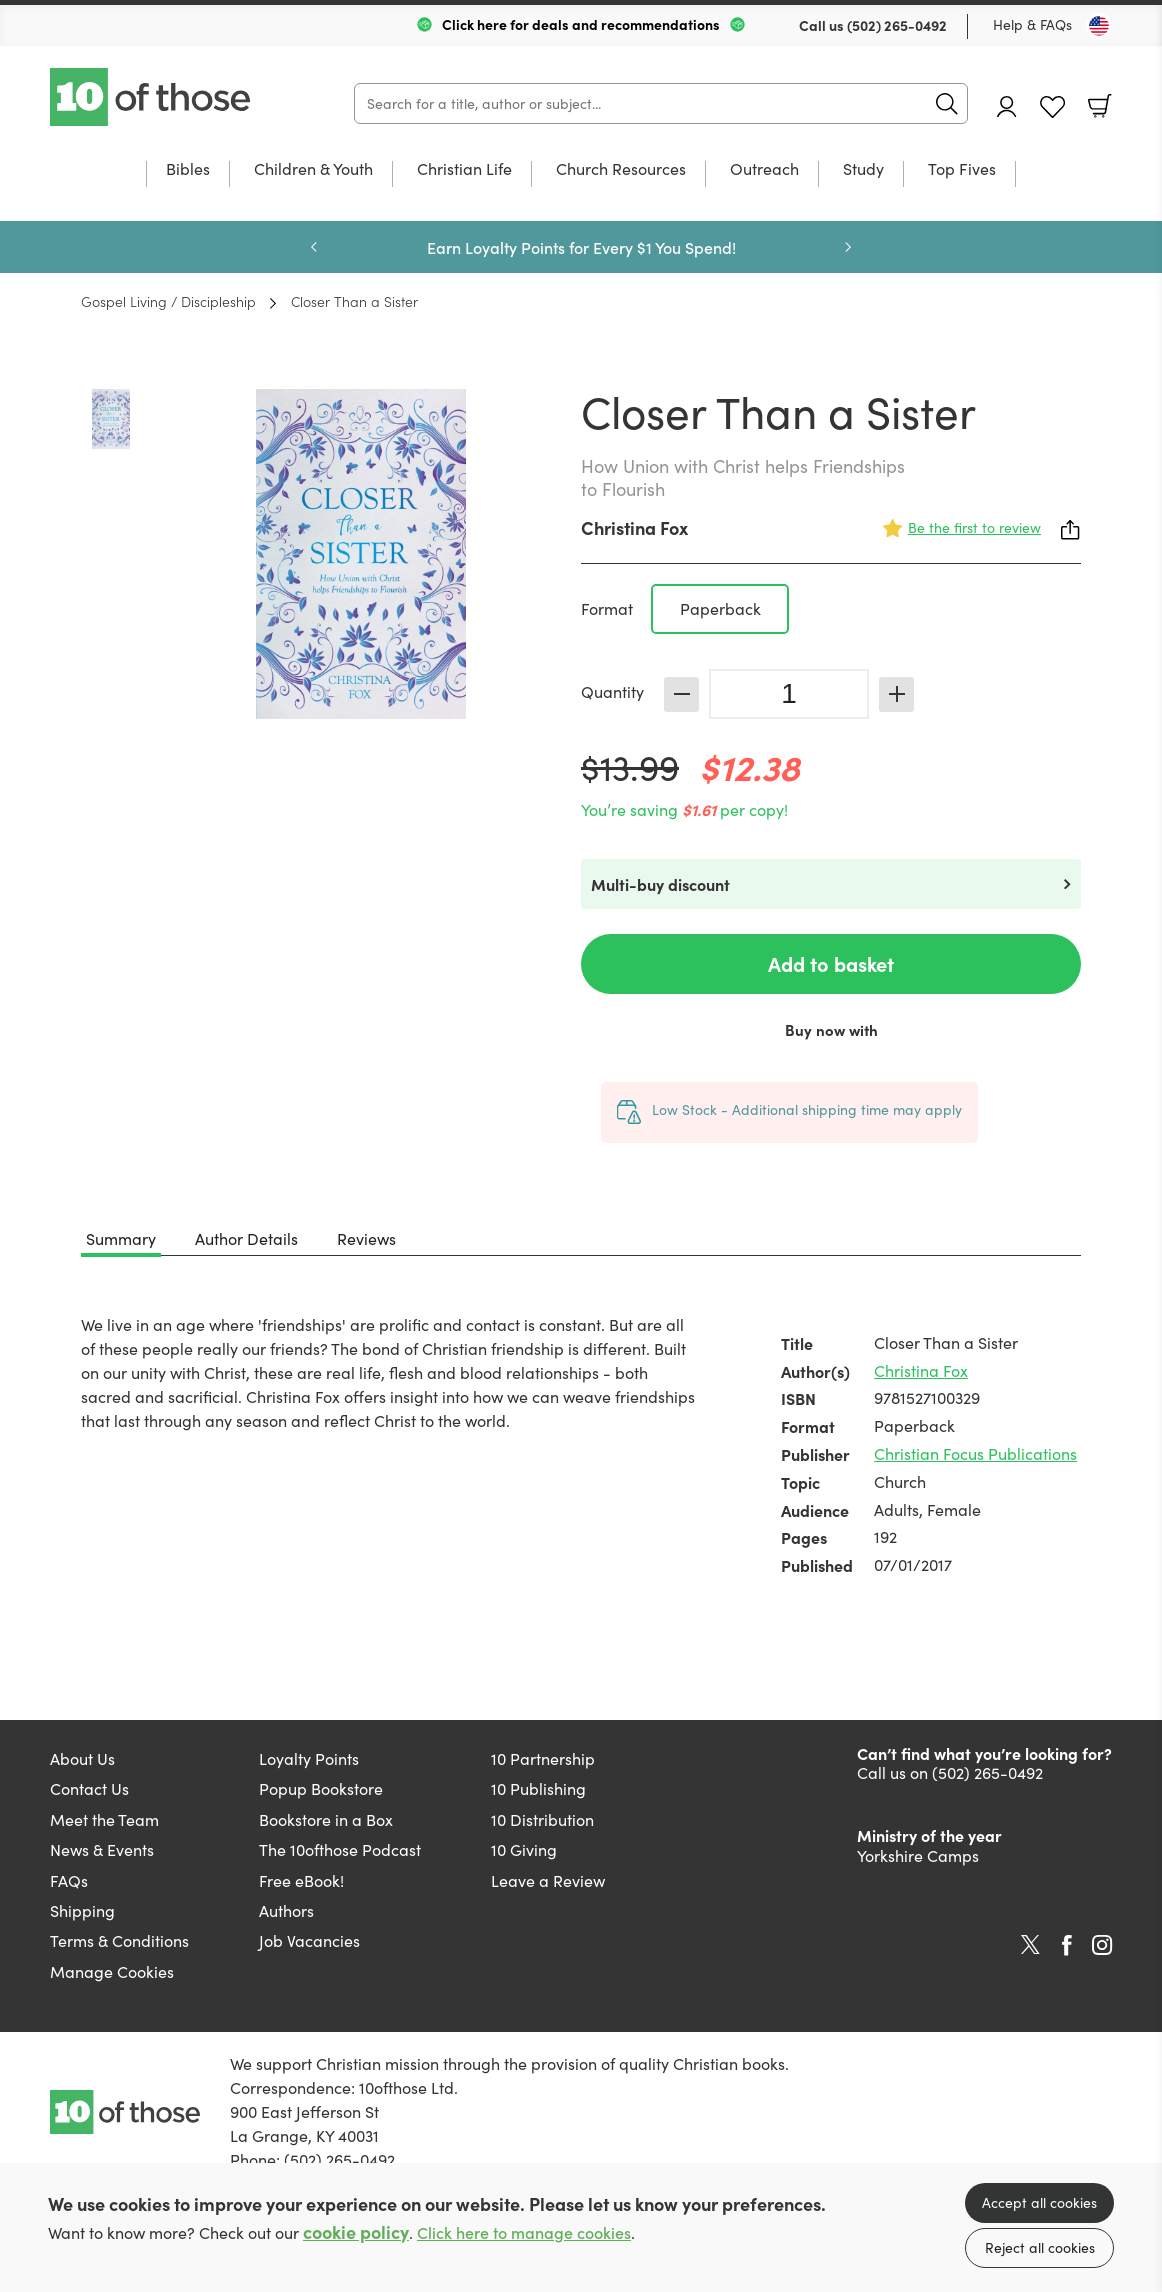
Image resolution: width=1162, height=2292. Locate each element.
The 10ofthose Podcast (340, 1849)
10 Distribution (542, 1819)
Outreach (764, 170)
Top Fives (962, 170)
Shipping (82, 1910)
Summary (121, 1238)
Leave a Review (548, 1880)
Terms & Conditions (119, 1940)
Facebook (1067, 1945)
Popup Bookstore (321, 1788)
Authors (286, 1910)
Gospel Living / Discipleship (168, 301)
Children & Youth (313, 170)
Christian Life (464, 170)
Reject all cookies (1040, 2247)
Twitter (1030, 1945)
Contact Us (89, 1788)
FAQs (69, 1880)
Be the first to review (974, 527)
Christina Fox (634, 527)
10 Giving (524, 1849)
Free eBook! (301, 1880)
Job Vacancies (309, 1940)
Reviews (366, 1238)
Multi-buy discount (660, 884)
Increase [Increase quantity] (896, 694)
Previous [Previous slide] (314, 247)
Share (1071, 530)
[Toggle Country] (1099, 26)
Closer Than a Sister (354, 301)
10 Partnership (543, 1758)
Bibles (188, 170)
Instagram (1102, 1945)
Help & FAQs (1032, 24)
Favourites (1052, 107)
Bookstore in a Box (326, 1819)
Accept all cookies (1039, 2202)
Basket (1100, 106)
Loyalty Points (309, 1758)
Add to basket (831, 963)
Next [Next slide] (848, 247)
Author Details (246, 1238)
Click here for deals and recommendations (581, 24)
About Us (82, 1758)
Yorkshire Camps (918, 1855)
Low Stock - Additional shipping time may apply (807, 1109)
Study (863, 170)
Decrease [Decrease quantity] (681, 694)
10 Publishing (538, 1788)
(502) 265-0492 (897, 25)
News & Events (102, 1849)
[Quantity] (789, 694)
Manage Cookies (112, 1971)
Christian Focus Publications (975, 1453)
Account (1007, 106)
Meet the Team (104, 1819)
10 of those (152, 97)
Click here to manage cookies (524, 2232)
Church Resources (621, 170)
